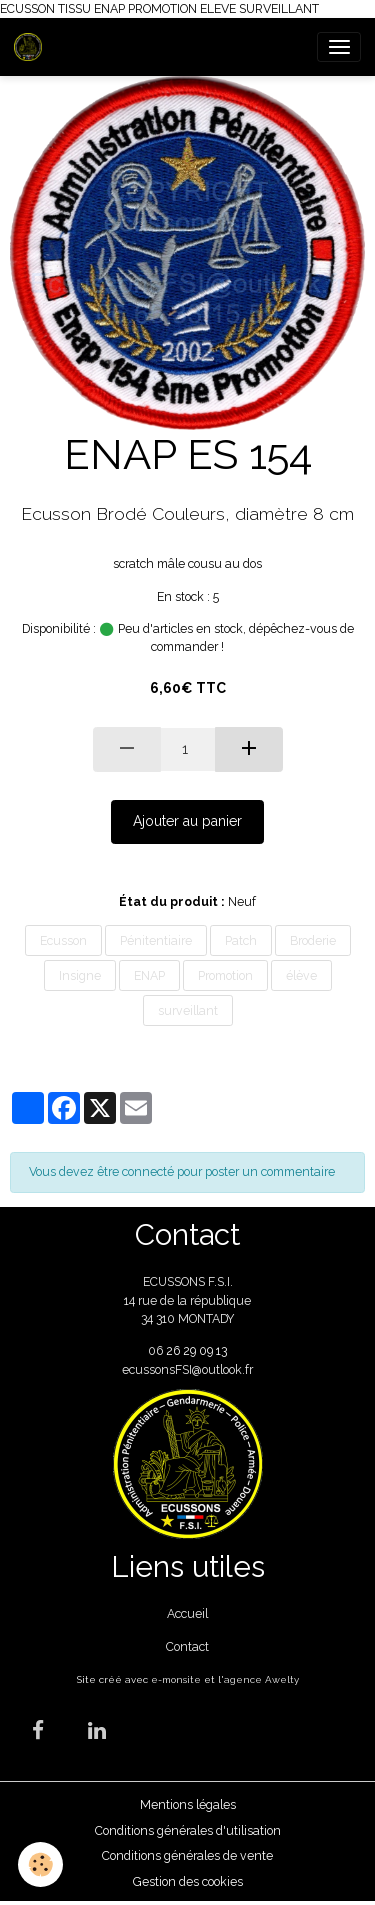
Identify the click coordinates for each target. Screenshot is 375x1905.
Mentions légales (188, 1804)
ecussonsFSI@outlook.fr (187, 1369)
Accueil (187, 1613)
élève (301, 975)
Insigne (80, 975)
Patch (241, 940)
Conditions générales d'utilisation (188, 1830)
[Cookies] (40, 1864)
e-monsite (176, 1679)
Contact (187, 1646)
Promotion (225, 975)
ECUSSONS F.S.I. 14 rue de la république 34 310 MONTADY (187, 1300)
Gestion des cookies (188, 1881)
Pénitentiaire (156, 940)
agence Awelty (261, 1679)
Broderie (313, 940)
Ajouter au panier (187, 821)
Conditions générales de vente (187, 1855)
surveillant (188, 1010)
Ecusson (63, 940)
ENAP (149, 975)
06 (157, 1350)
